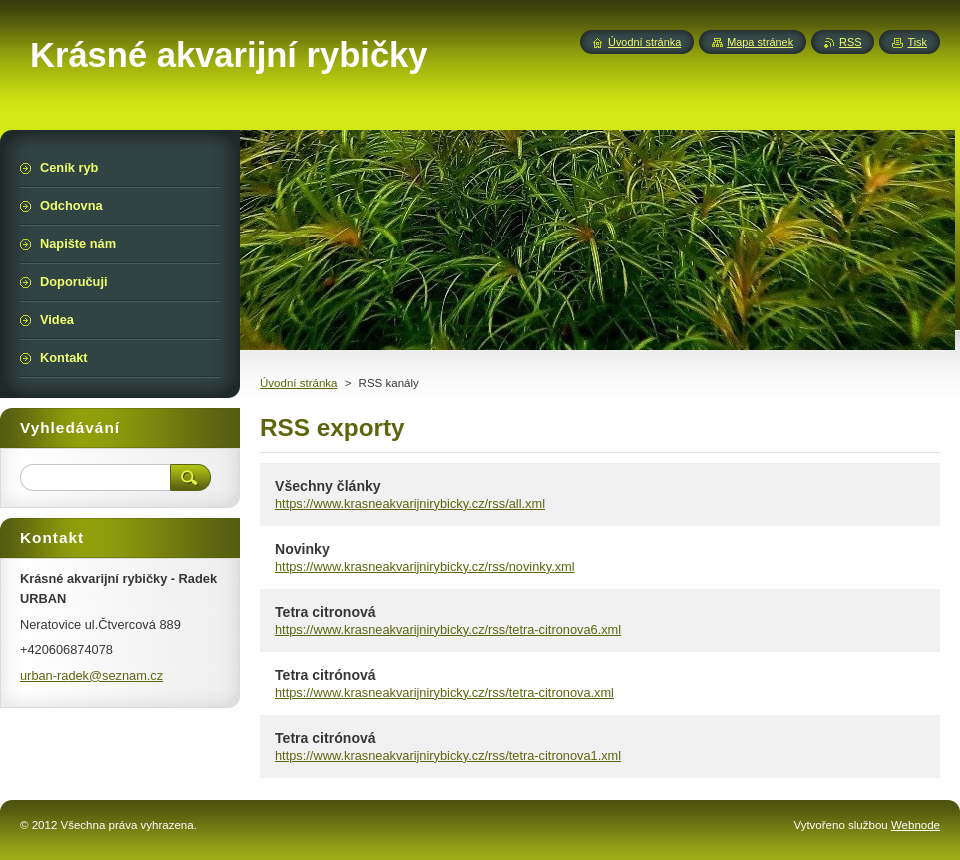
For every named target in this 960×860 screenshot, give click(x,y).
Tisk (917, 42)
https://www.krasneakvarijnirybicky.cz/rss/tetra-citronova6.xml (448, 629)
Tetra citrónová (325, 675)
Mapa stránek (760, 42)
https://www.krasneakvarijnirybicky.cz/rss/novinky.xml (425, 566)
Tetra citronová (325, 612)
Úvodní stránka (298, 383)
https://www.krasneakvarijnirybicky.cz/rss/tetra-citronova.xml (444, 692)
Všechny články (328, 486)
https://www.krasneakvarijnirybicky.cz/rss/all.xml (410, 503)
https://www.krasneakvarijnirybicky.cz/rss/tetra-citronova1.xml (448, 755)
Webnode (915, 825)
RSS (850, 42)
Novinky (302, 549)
